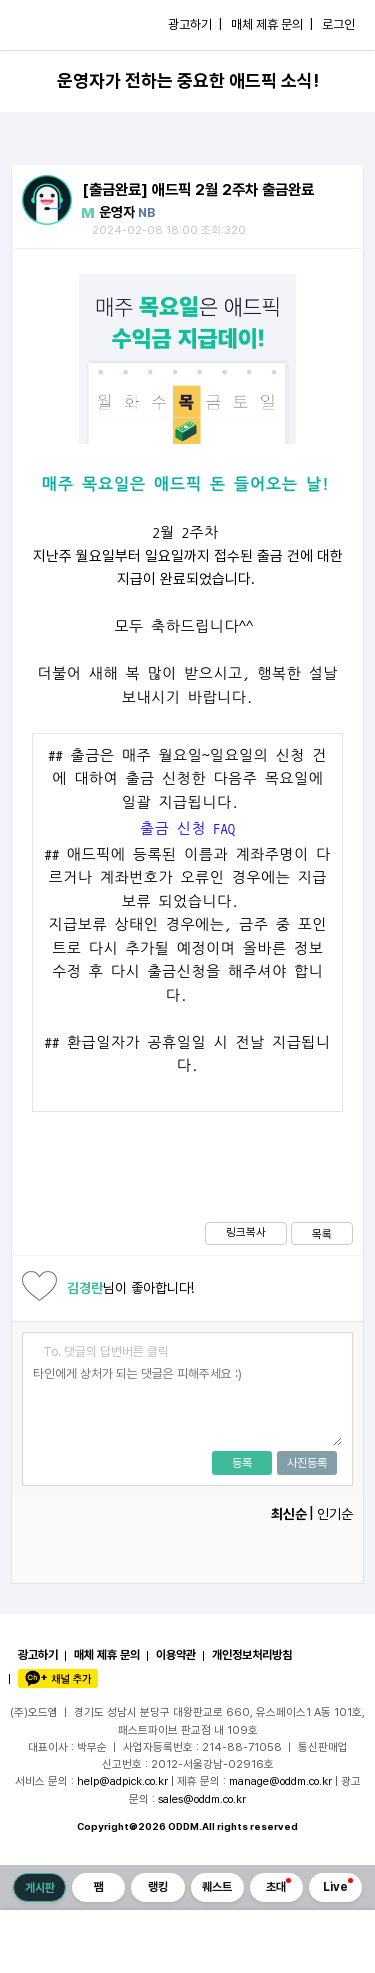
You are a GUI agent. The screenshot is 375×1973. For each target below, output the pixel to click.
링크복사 (246, 1232)
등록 (242, 1463)
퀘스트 (217, 1887)
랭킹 (158, 1887)
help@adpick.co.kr (122, 1781)
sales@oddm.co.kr (202, 1799)
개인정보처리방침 (252, 1655)
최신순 (289, 1514)
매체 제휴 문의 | (272, 24)
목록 (322, 1234)
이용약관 (176, 1655)
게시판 (40, 1888)
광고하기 (38, 1655)
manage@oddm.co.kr (280, 1781)
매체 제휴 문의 (107, 1655)
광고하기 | (195, 24)
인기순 (335, 1514)
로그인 (338, 24)
